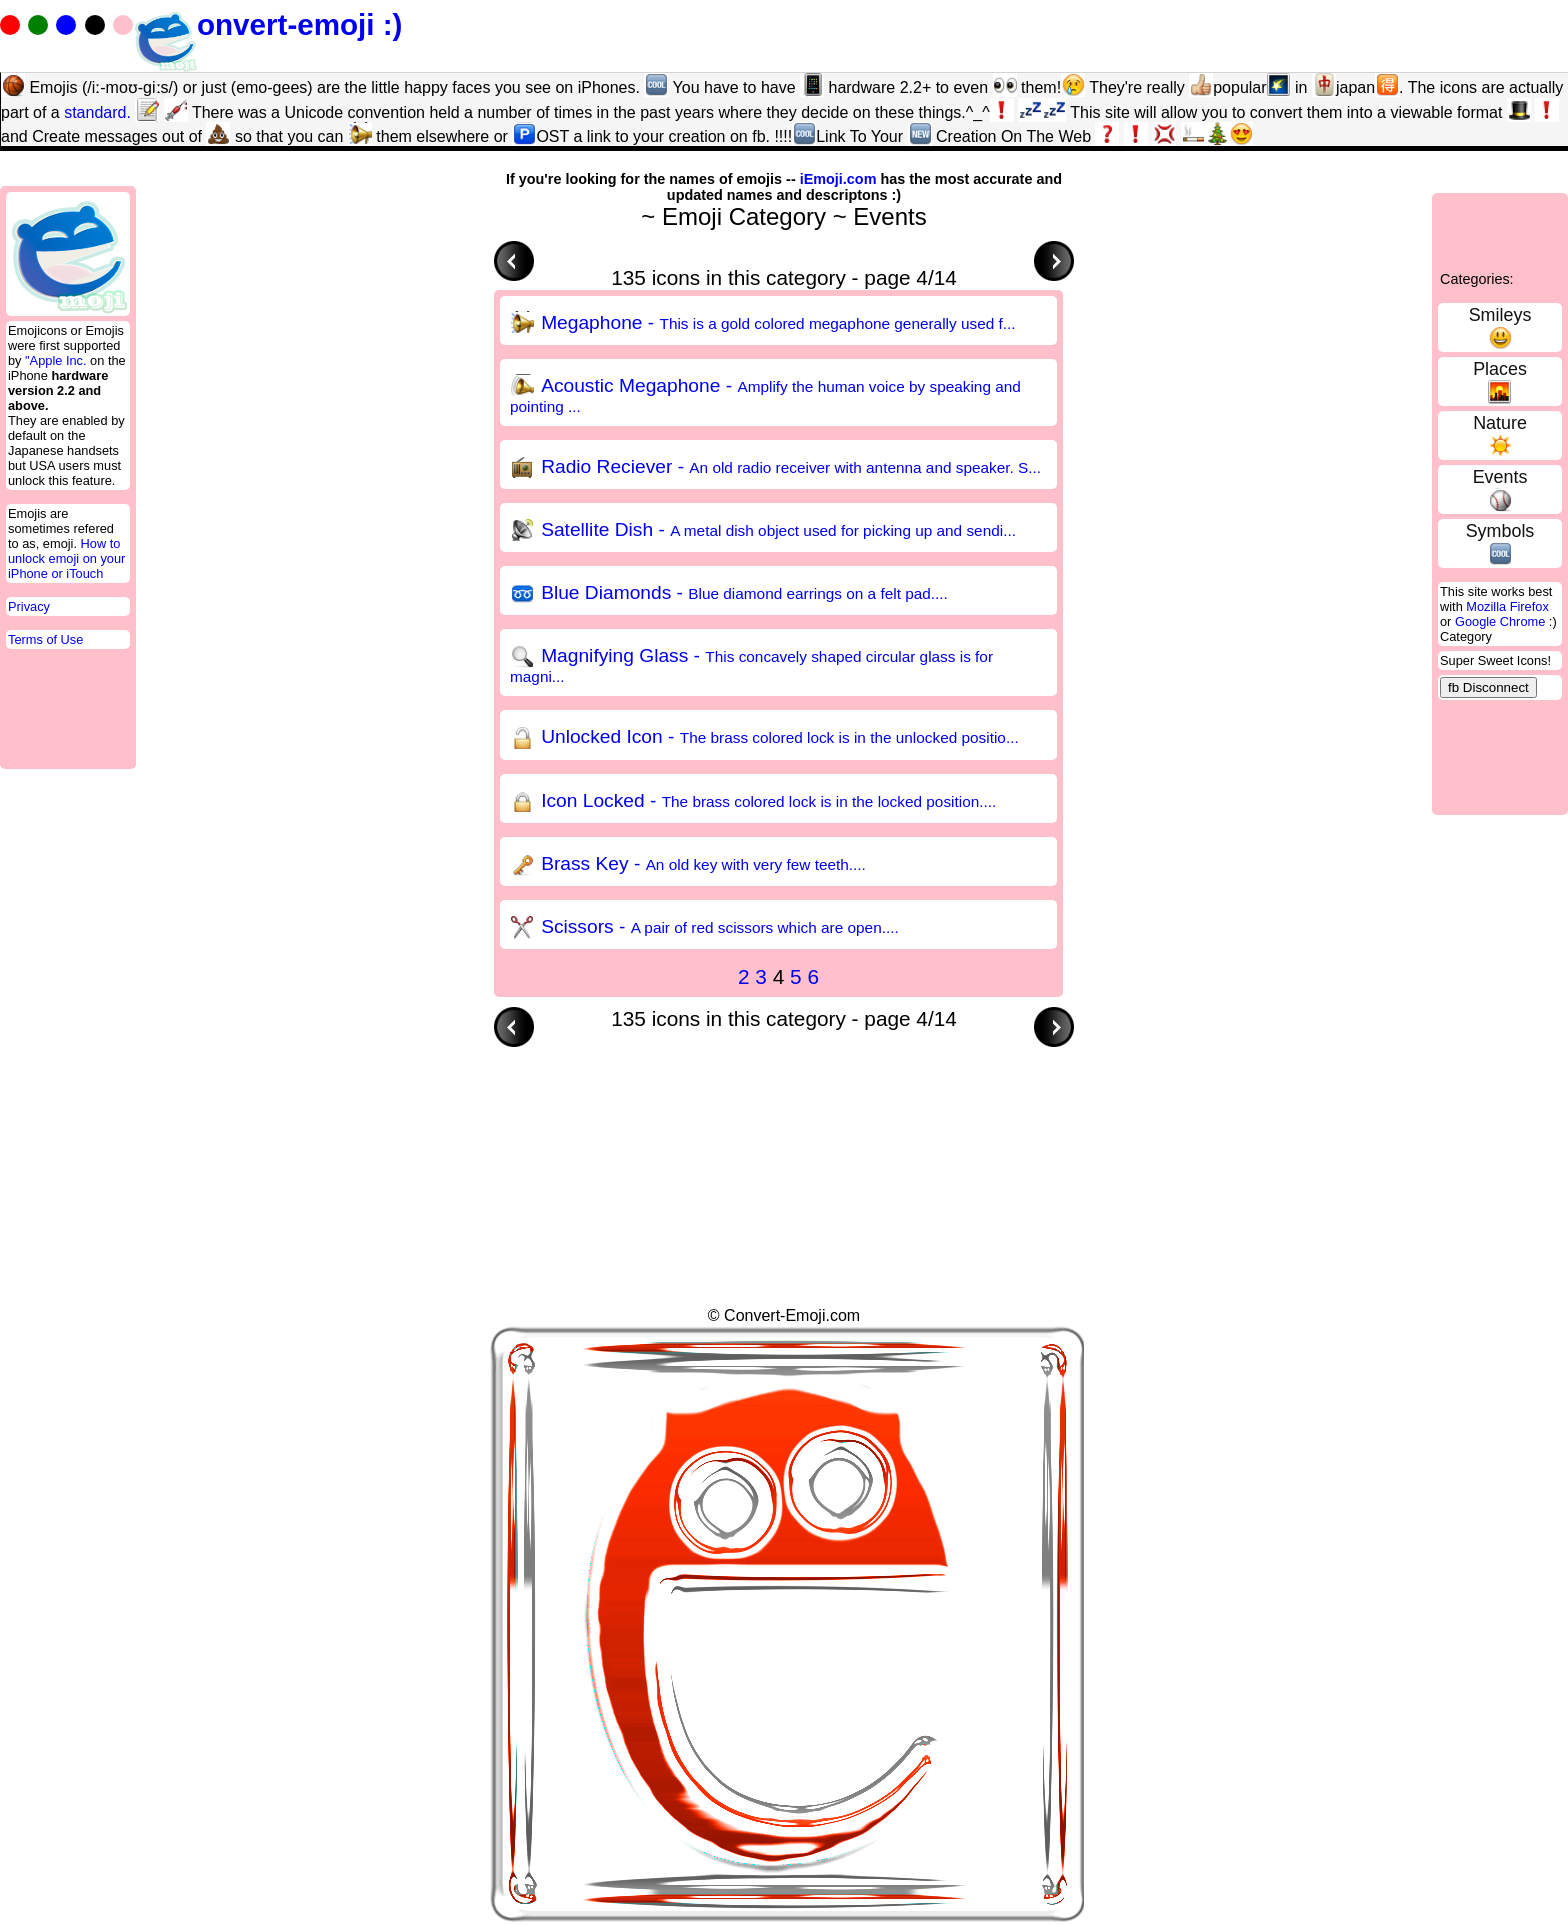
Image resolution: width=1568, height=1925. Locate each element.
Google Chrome (1500, 621)
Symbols (1500, 531)
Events (1500, 477)
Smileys (1500, 315)
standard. (97, 112)
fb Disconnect (1488, 687)
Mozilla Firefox (1507, 606)
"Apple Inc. (55, 360)
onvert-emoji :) (268, 24)
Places (1500, 369)
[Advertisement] (858, 1092)
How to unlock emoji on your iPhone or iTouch (66, 558)
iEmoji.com (838, 179)
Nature (1500, 423)
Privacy (29, 606)
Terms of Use (45, 639)
